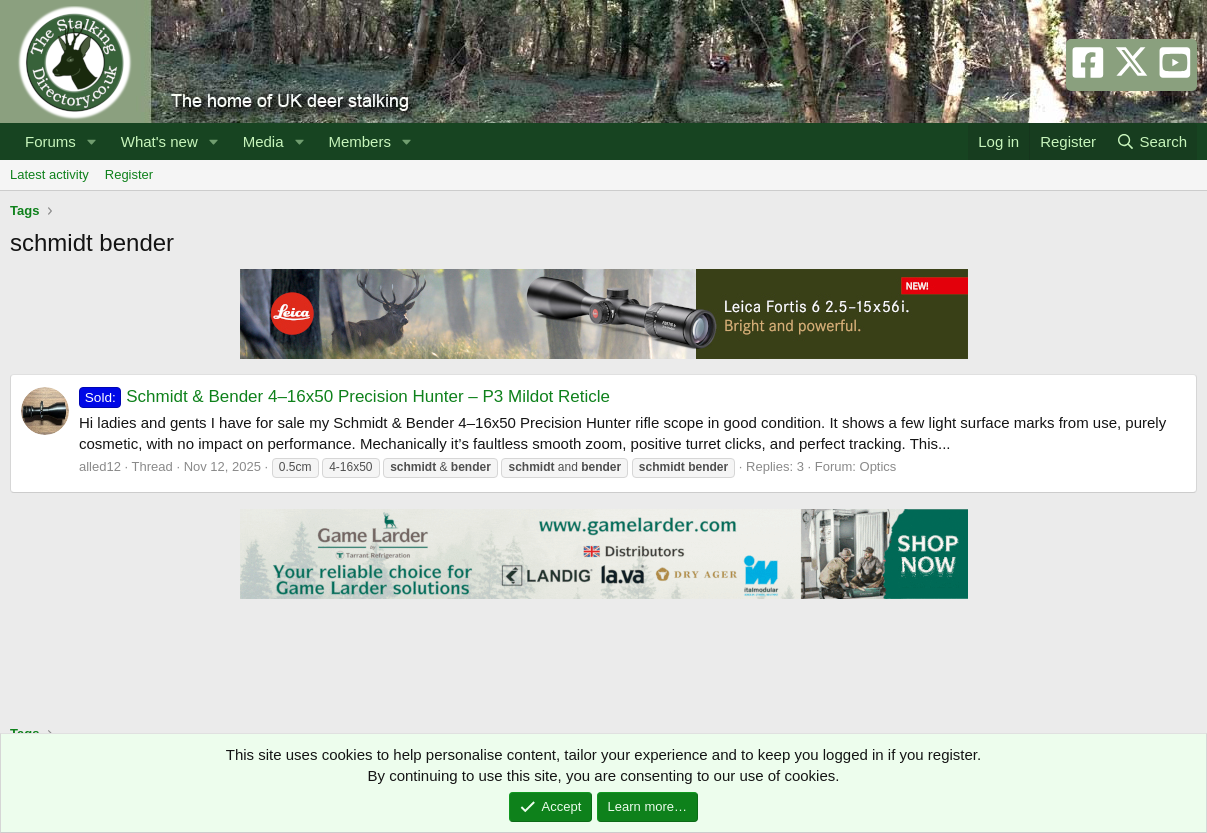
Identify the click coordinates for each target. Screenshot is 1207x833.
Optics (878, 466)
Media (263, 141)
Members (359, 141)
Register (129, 174)
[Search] (1151, 141)
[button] (92, 141)
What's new (159, 141)
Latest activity (49, 174)
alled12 (100, 466)
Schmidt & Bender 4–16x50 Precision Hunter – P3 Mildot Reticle (344, 396)
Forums (50, 141)
